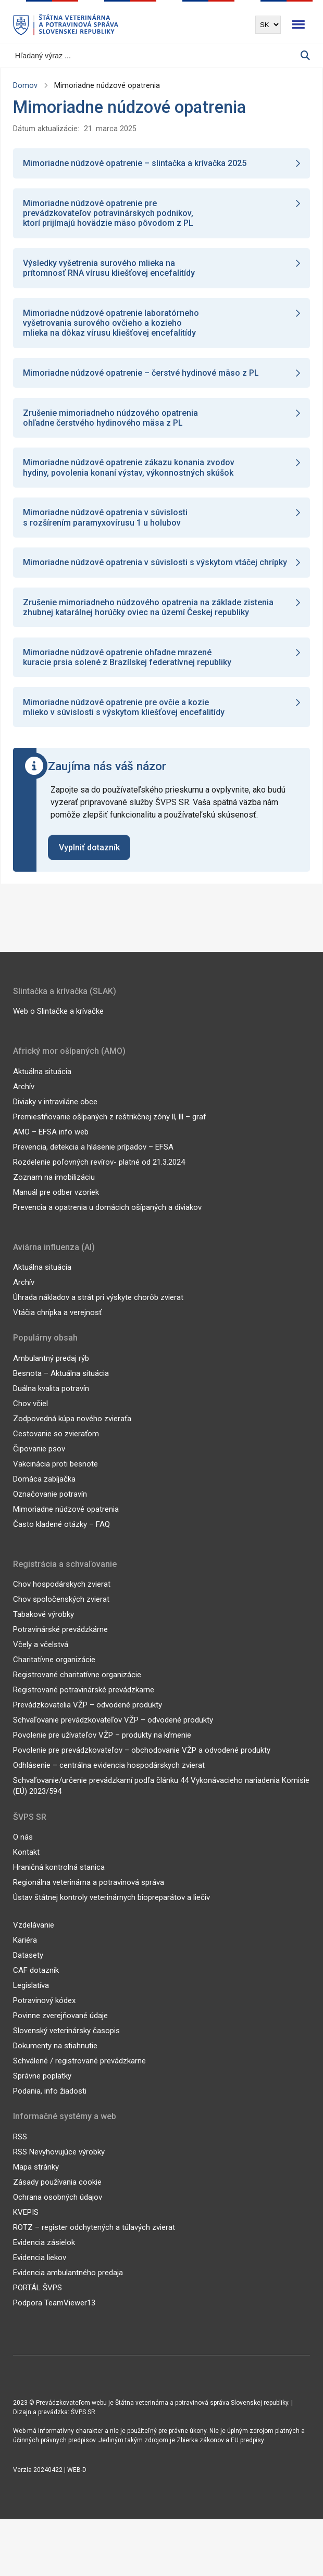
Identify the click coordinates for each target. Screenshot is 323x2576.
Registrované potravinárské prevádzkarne (83, 1701)
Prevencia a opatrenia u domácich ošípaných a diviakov (107, 1219)
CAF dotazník (36, 1982)
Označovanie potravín (50, 1506)
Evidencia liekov (39, 2269)
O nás (23, 1849)
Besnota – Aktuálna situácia (61, 1385)
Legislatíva (31, 1997)
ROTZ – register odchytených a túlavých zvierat (94, 2239)
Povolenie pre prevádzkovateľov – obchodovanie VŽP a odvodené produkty (141, 1762)
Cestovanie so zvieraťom (56, 1445)
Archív (23, 1098)
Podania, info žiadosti (49, 2103)
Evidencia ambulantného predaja (68, 2284)
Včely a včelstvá (40, 1656)
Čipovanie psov (39, 1460)
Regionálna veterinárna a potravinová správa (88, 1894)
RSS (20, 2148)
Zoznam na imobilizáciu (54, 1189)
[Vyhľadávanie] (157, 56)
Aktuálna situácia (42, 1083)
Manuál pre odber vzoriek (56, 1204)
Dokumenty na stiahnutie (55, 2057)
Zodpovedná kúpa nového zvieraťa (72, 1430)
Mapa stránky (36, 2179)
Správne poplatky (42, 2088)
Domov (25, 85)
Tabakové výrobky (43, 1626)
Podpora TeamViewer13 (54, 2314)
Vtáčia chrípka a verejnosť (57, 1324)
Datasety (28, 1967)
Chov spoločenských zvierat (61, 1611)
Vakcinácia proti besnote (55, 1476)
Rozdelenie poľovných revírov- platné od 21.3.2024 (99, 1174)
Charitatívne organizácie (54, 1671)
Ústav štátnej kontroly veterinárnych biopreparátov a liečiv (111, 1909)
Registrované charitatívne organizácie (77, 1686)
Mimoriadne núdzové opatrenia (66, 1521)
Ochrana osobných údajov (57, 2209)
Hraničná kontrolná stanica (59, 1879)
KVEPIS (26, 2224)
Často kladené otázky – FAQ (61, 1536)
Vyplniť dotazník (89, 859)
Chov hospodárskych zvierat (61, 1596)
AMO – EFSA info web (51, 1144)
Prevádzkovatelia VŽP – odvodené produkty (87, 1716)
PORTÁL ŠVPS (37, 2299)
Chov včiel (30, 1415)
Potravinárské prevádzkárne (60, 1641)
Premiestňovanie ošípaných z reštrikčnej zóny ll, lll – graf (109, 1128)
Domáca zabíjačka (44, 1491)
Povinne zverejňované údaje (60, 2027)
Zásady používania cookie (57, 2194)
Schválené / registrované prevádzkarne (79, 2072)
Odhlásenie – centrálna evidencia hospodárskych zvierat (109, 1777)
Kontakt (26, 1864)
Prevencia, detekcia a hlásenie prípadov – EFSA (93, 1159)
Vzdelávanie (33, 1937)
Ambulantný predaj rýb (51, 1370)
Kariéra (25, 1952)
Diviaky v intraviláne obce (55, 1113)
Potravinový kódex (44, 2012)
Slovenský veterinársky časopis (66, 2042)
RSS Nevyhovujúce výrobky (59, 2164)
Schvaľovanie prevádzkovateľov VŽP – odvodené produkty (113, 1732)
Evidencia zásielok (44, 2254)
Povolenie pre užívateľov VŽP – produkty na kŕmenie (102, 1747)
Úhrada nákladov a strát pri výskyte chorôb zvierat (98, 1309)
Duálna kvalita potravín (51, 1400)
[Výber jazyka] (268, 25)
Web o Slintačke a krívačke (58, 1023)
